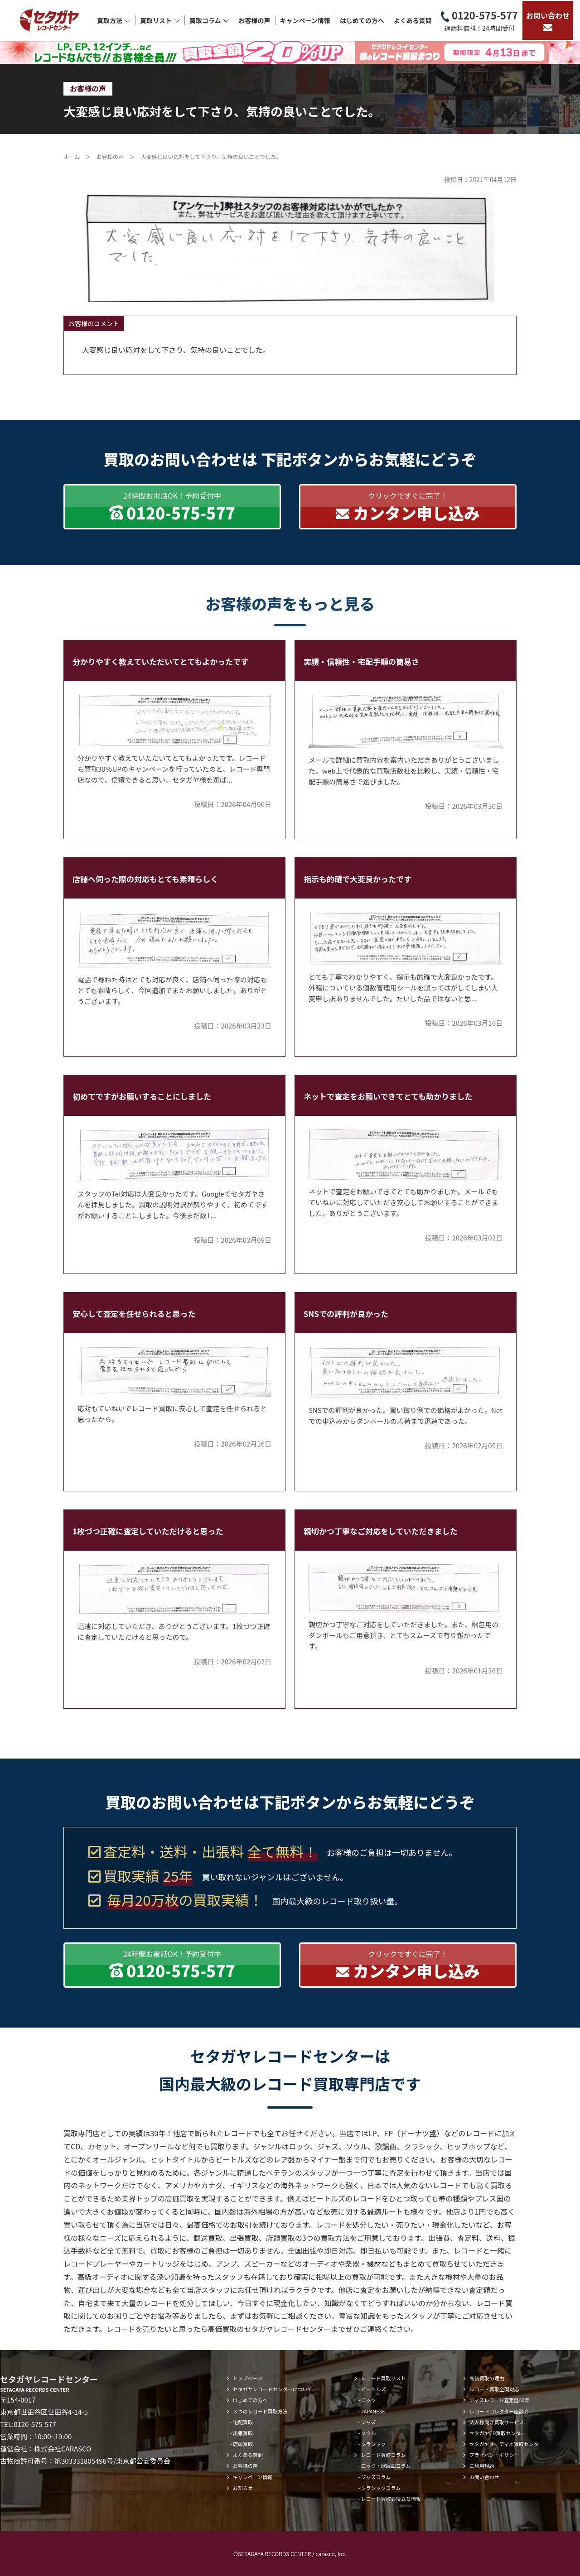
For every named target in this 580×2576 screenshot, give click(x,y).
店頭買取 (243, 2443)
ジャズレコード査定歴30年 (499, 2399)
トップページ (248, 2378)
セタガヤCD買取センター (497, 2433)
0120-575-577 (479, 21)
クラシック (373, 2443)
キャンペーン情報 (305, 20)
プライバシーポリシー (494, 2454)
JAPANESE (373, 2411)
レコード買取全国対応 (494, 2389)
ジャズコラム (376, 2476)
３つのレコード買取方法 (260, 2411)
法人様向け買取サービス (496, 2422)
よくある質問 (413, 20)
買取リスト (160, 20)
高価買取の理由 (486, 2378)
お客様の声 (255, 20)
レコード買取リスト (383, 2378)
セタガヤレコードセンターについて (273, 2389)
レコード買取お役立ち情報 (391, 2498)
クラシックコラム (381, 2487)
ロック (368, 2399)
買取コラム (209, 20)
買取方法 (113, 20)
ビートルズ (373, 2389)
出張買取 (243, 2433)
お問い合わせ (548, 20)
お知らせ (243, 2487)
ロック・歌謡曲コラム (386, 2465)
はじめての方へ (362, 20)
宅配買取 (243, 2422)
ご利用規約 (481, 2465)
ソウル (368, 2433)
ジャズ (368, 2422)
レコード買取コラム (383, 2454)
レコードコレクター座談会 (499, 2411)
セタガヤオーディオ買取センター (506, 2443)
